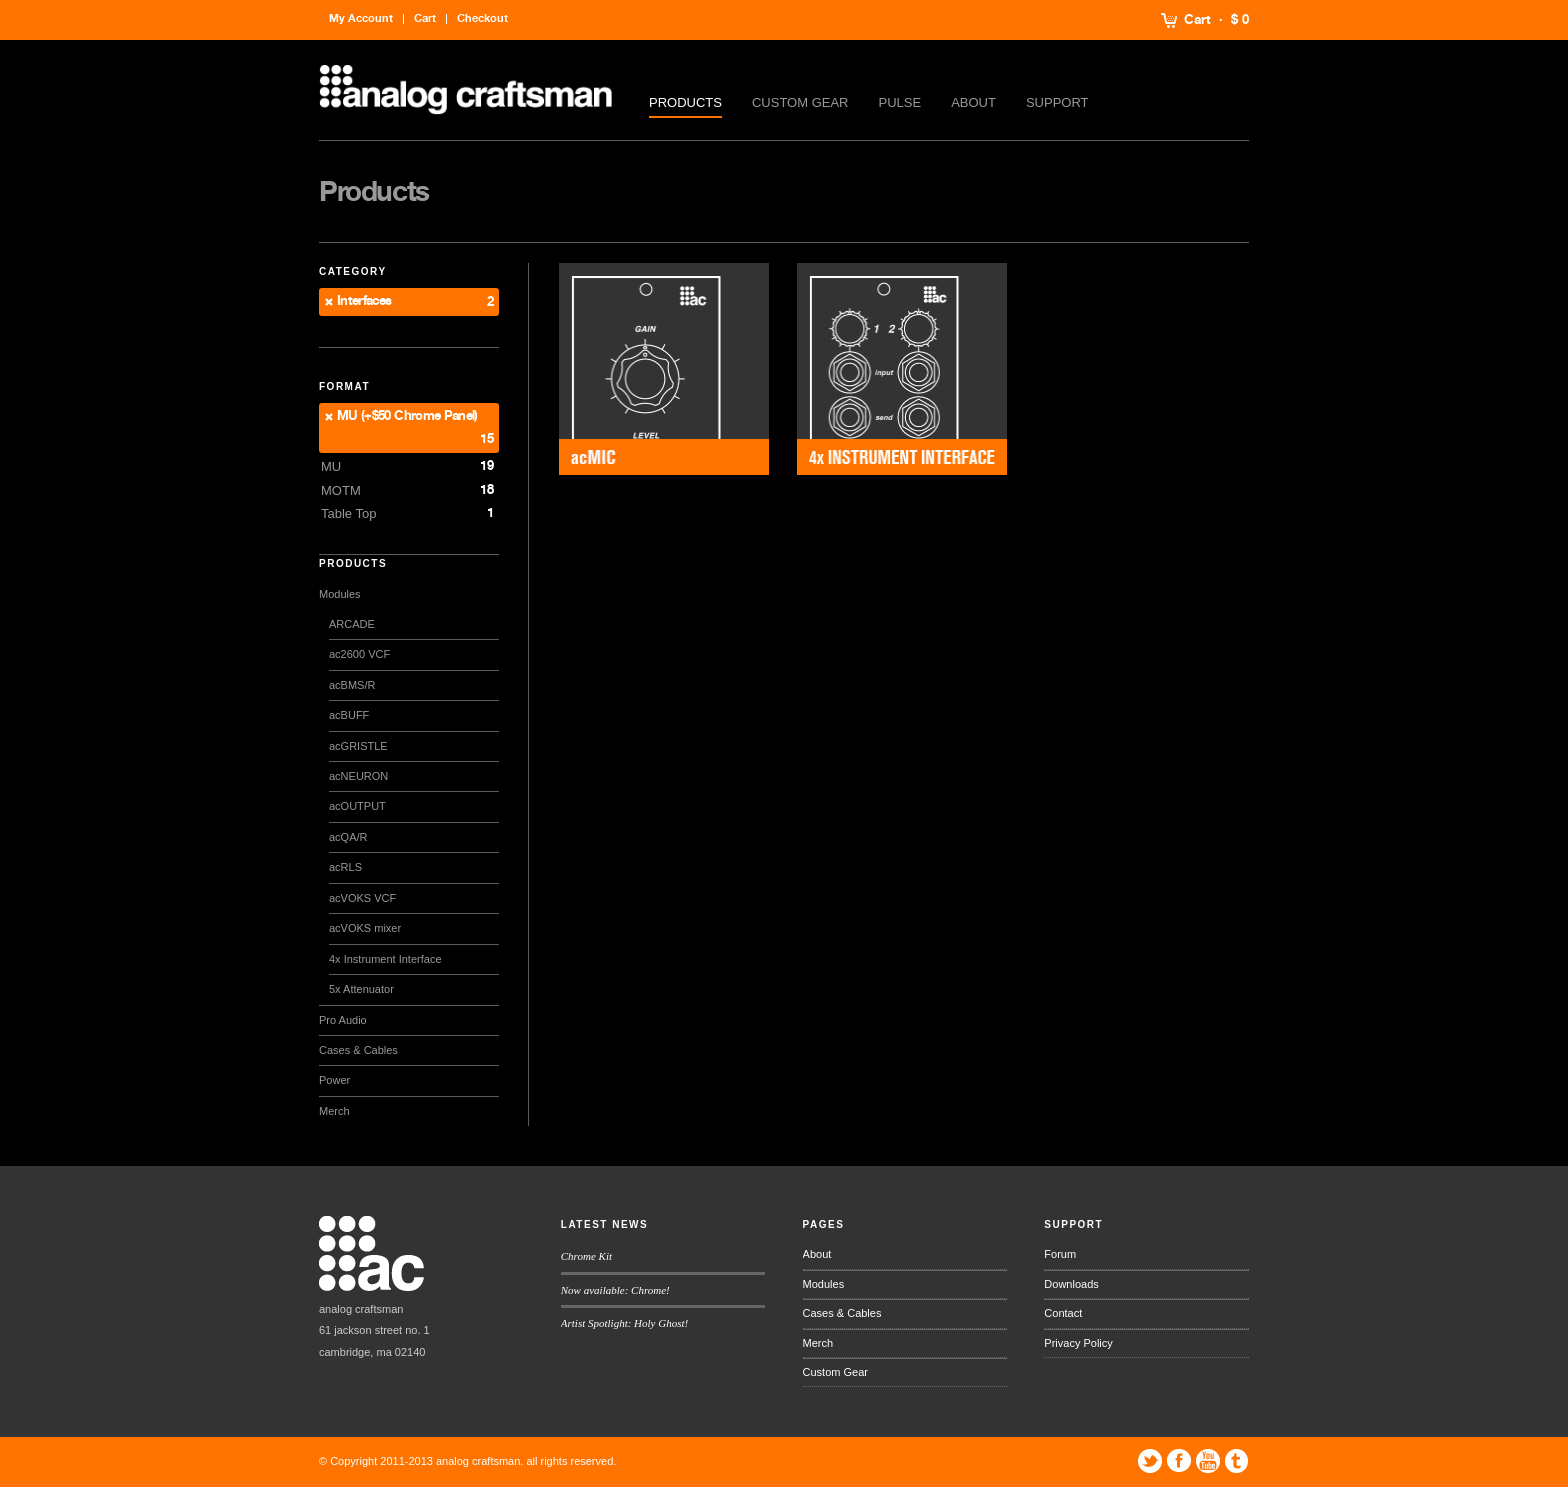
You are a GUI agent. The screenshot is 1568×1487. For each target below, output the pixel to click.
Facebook (1179, 1461)
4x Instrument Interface (385, 959)
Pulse (900, 102)
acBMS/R (352, 685)
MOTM (341, 490)
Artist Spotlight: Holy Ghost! (624, 1323)
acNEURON (358, 776)
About (973, 102)
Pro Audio (343, 1020)
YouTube (1208, 1461)
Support (1057, 102)
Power (334, 1080)
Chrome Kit (586, 1256)
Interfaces (364, 301)
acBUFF (349, 715)
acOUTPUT (357, 806)
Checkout (482, 18)
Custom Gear (800, 102)
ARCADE (352, 624)
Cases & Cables (358, 1050)
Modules (340, 594)
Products (685, 102)
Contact (1063, 1313)
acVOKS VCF (362, 898)
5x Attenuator (361, 989)
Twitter (1150, 1461)
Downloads (1071, 1284)
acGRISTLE (358, 746)
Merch (334, 1111)
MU (331, 466)
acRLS (345, 867)
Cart (1197, 20)
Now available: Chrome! (615, 1290)
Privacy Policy (1078, 1343)
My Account (361, 18)
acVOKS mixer (365, 928)
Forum (1060, 1254)
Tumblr (1237, 1461)
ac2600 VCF (359, 654)
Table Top (348, 513)
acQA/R (348, 837)
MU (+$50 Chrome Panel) (407, 416)
